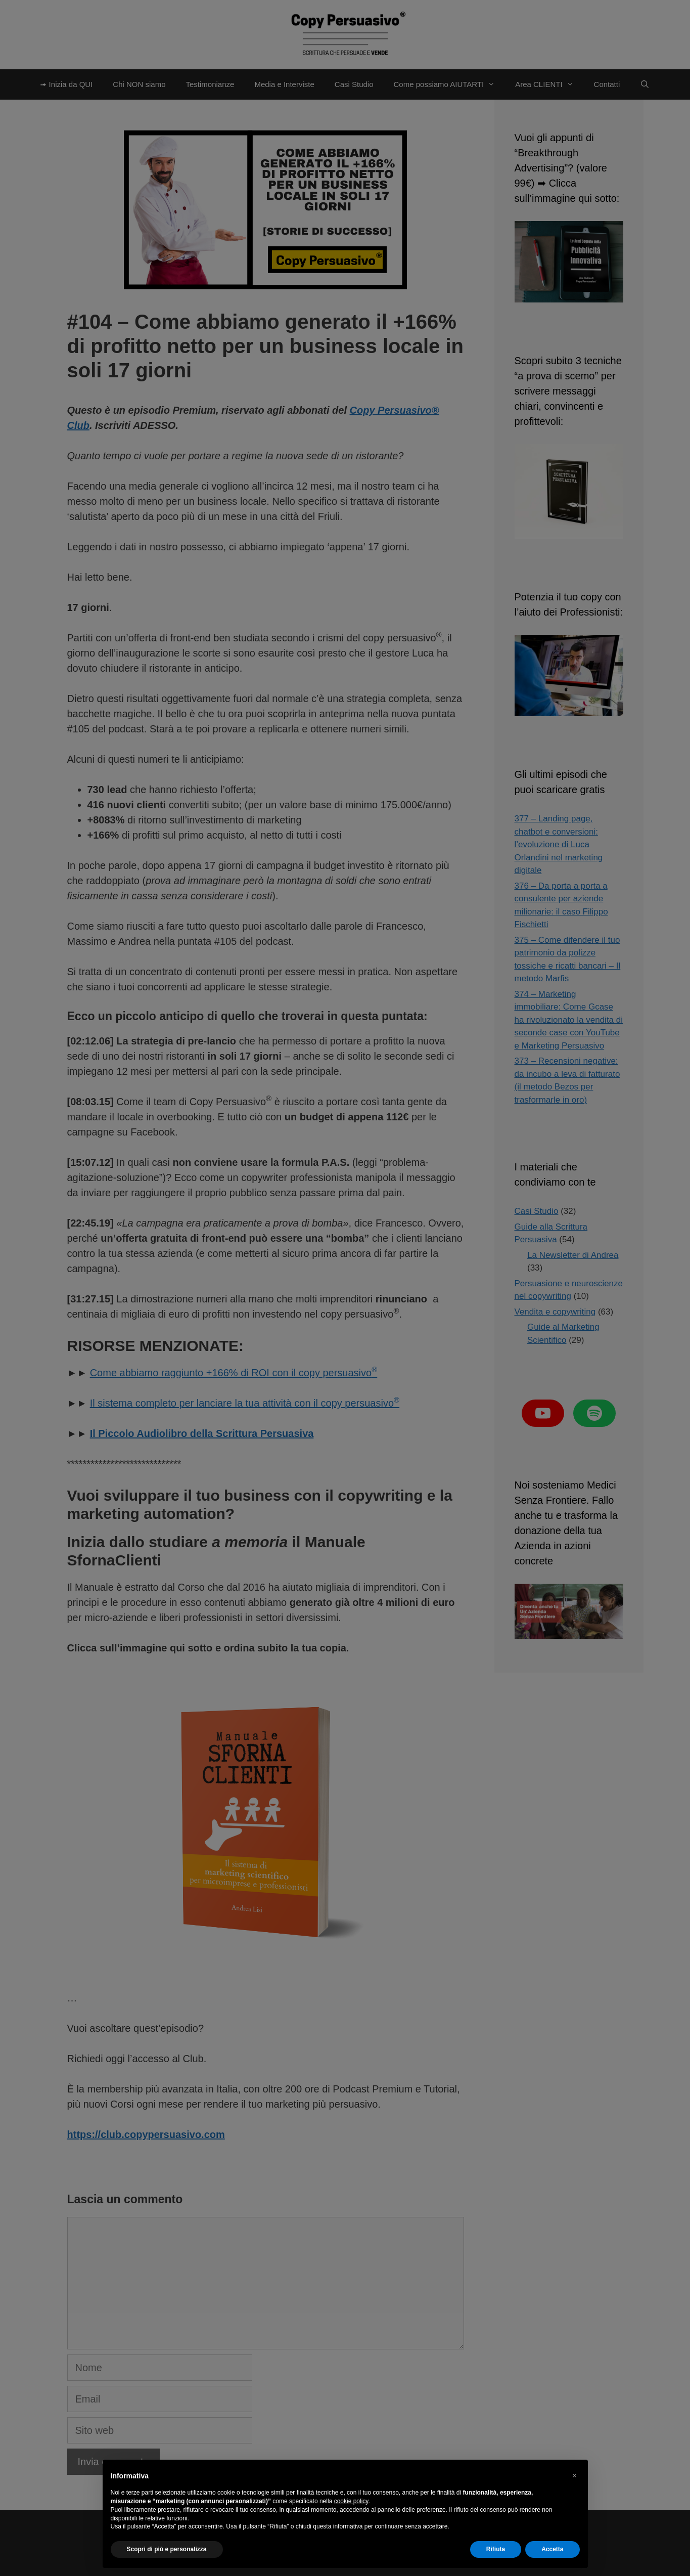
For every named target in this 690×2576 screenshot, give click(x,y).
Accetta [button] (552, 2549)
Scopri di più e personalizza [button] (167, 2549)
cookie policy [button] (351, 2501)
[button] (575, 2476)
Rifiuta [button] (495, 2549)
